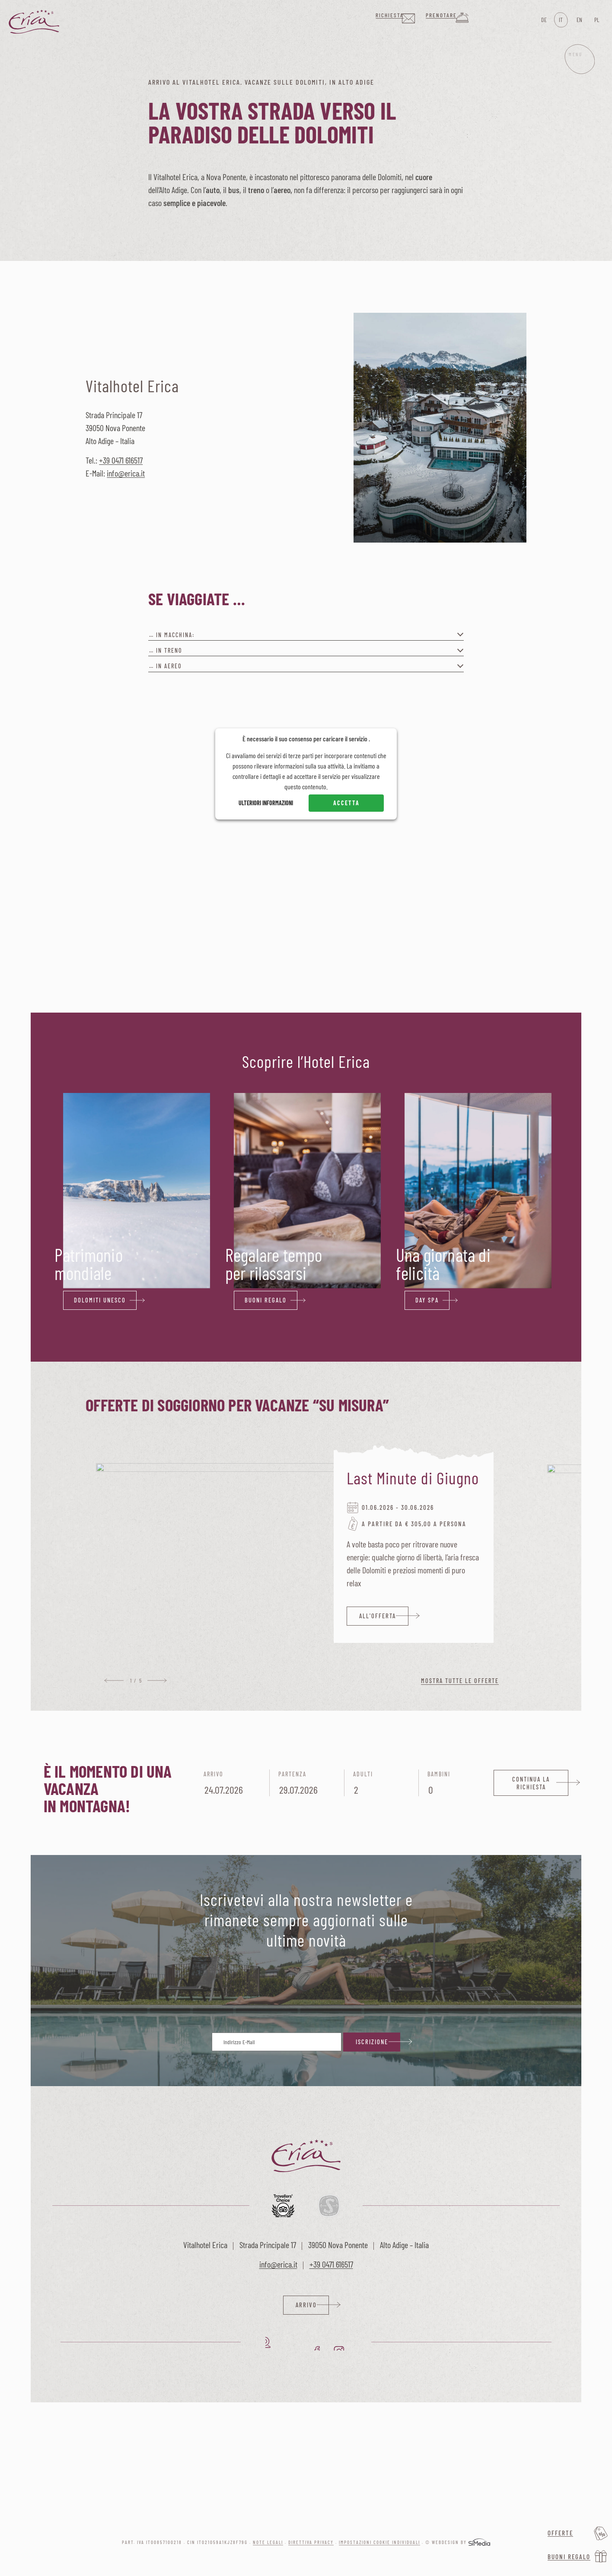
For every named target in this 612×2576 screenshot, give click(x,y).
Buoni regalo (569, 2556)
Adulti (381, 1784)
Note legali (268, 2544)
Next (157, 1681)
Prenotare (478, 19)
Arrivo (232, 1784)
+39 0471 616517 (121, 460)
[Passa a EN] (578, 20)
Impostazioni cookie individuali (379, 2544)
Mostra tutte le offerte (460, 1681)
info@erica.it (126, 473)
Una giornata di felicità (443, 1263)
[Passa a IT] (561, 20)
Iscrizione (371, 2042)
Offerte (560, 2533)
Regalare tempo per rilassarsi (273, 1263)
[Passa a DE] (543, 20)
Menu (572, 77)
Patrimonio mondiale (88, 1263)
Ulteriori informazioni (266, 803)
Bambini (456, 1784)
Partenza (306, 1784)
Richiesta (413, 19)
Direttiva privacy (311, 2544)
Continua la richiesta (531, 1783)
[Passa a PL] (596, 20)
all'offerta (379, 1616)
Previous (114, 1681)
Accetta (346, 803)
